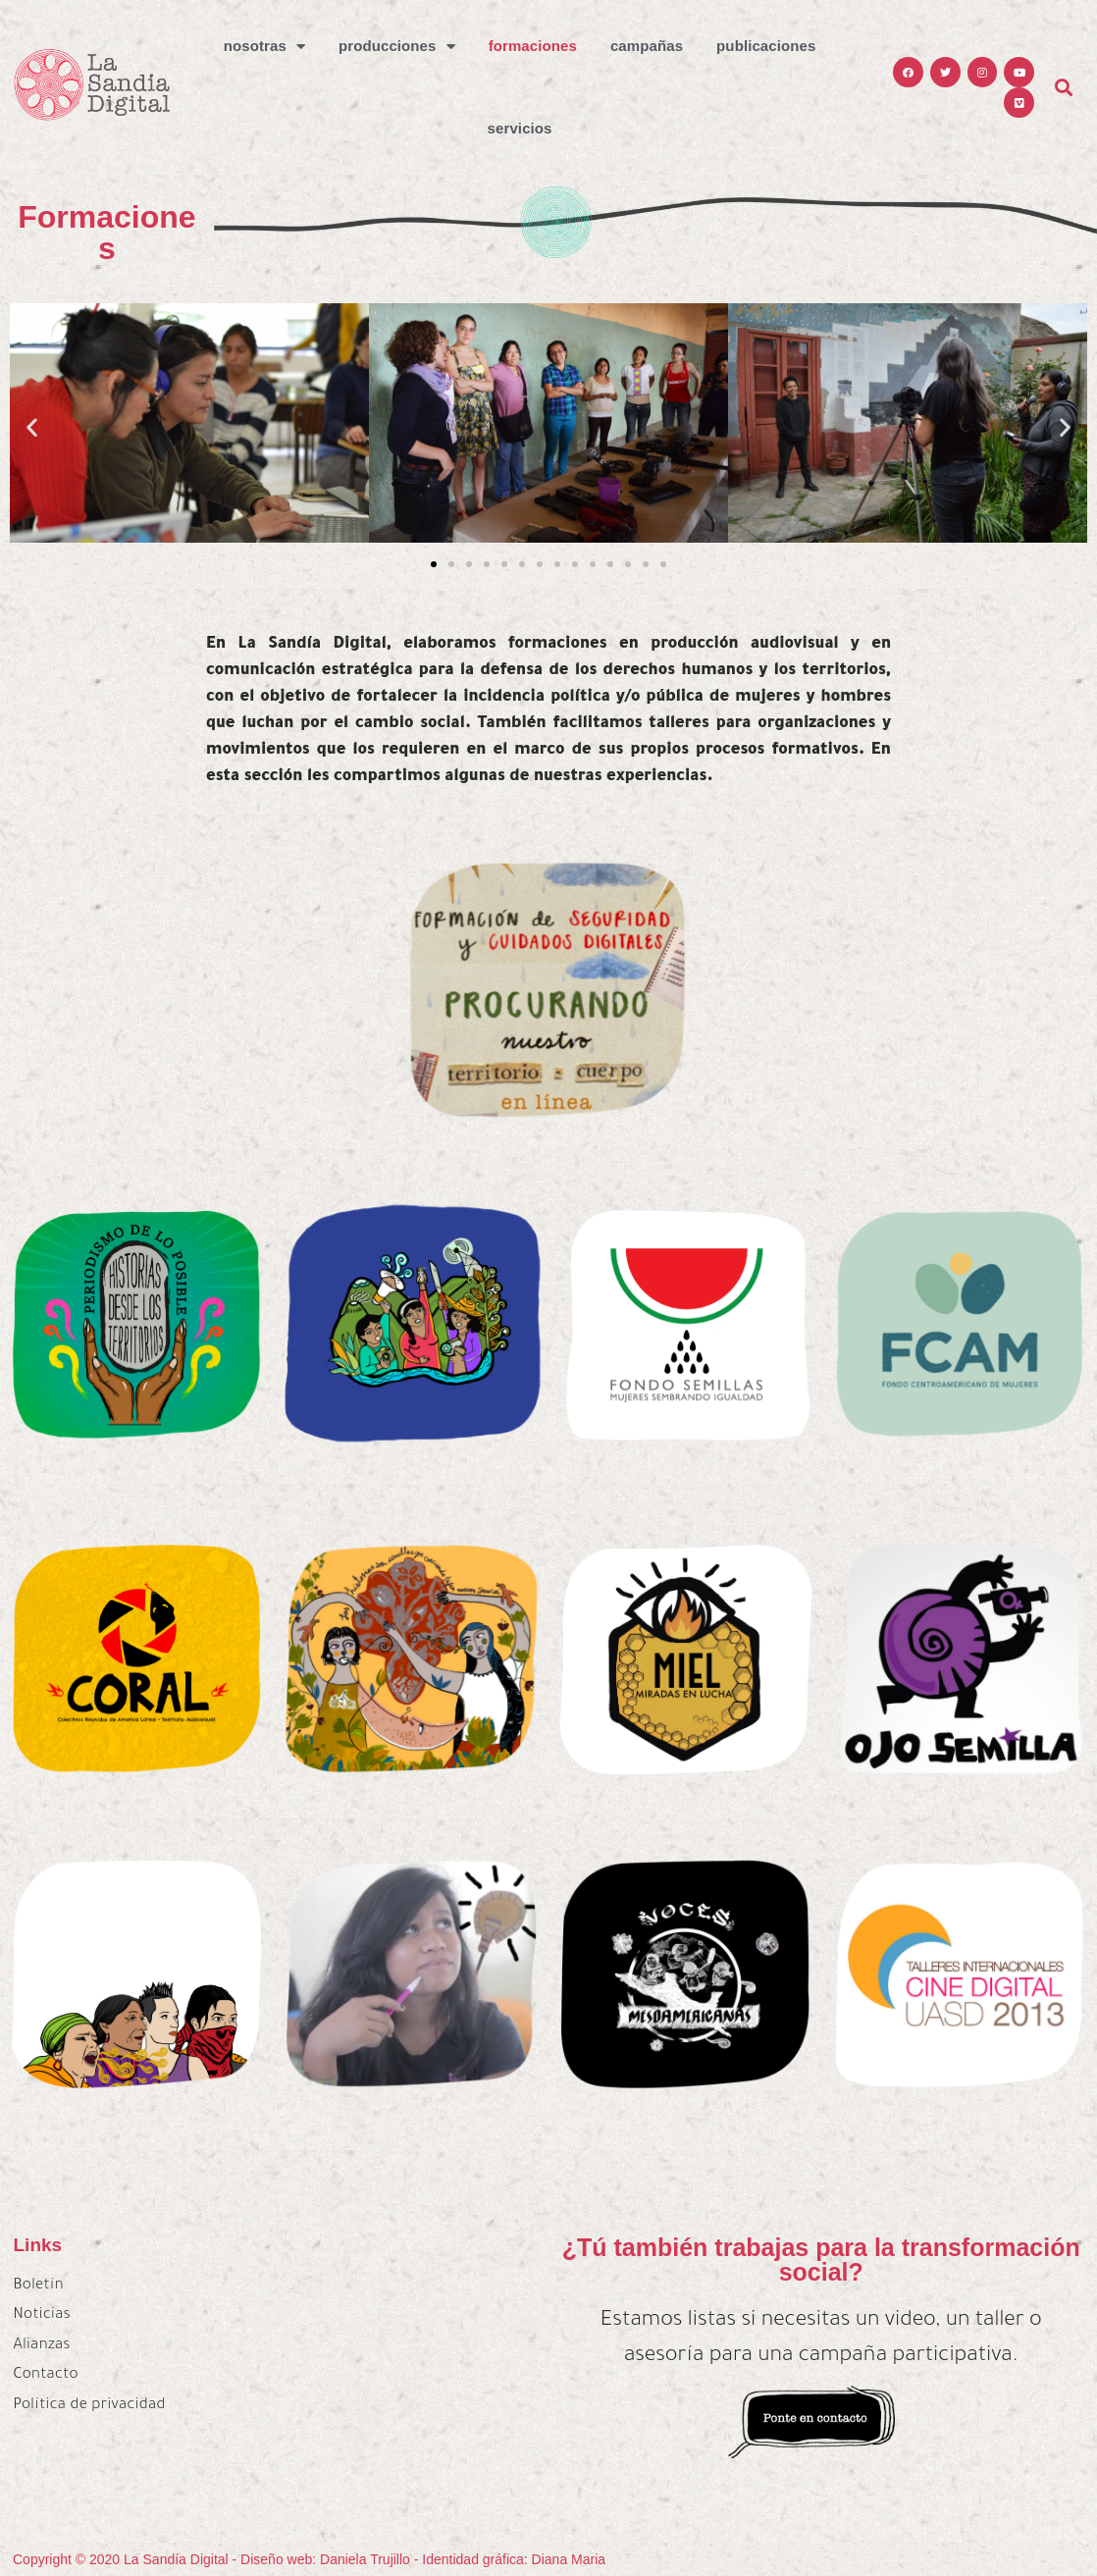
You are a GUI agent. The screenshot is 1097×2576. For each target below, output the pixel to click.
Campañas (646, 45)
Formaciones (533, 45)
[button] (434, 564)
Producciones (397, 46)
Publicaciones (765, 45)
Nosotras (264, 46)
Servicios (520, 128)
